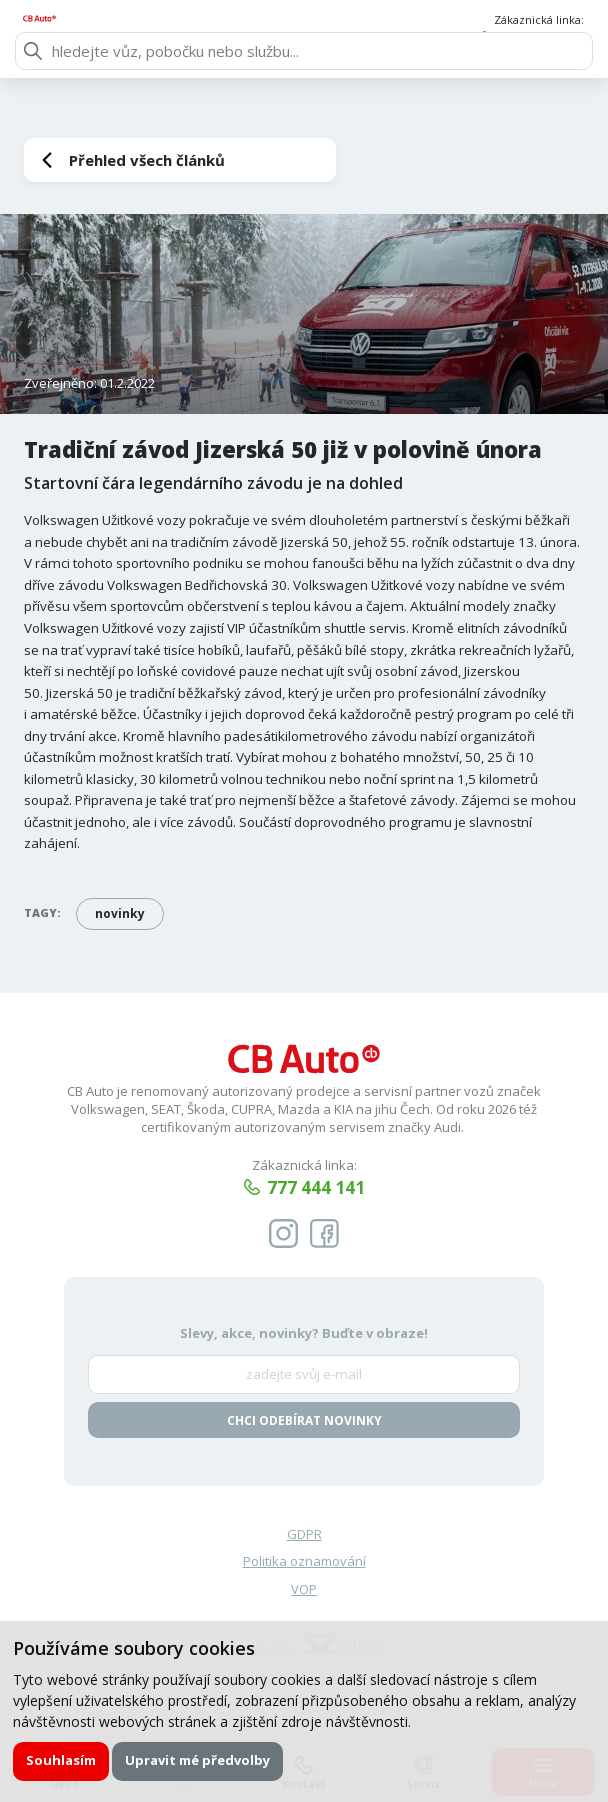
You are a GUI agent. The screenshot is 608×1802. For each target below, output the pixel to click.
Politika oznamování (304, 1564)
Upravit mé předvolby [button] (199, 1760)
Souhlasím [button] (62, 1760)
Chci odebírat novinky (304, 1421)
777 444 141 (544, 39)
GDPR (304, 1536)
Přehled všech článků (147, 160)
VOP (304, 1591)
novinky (120, 913)
